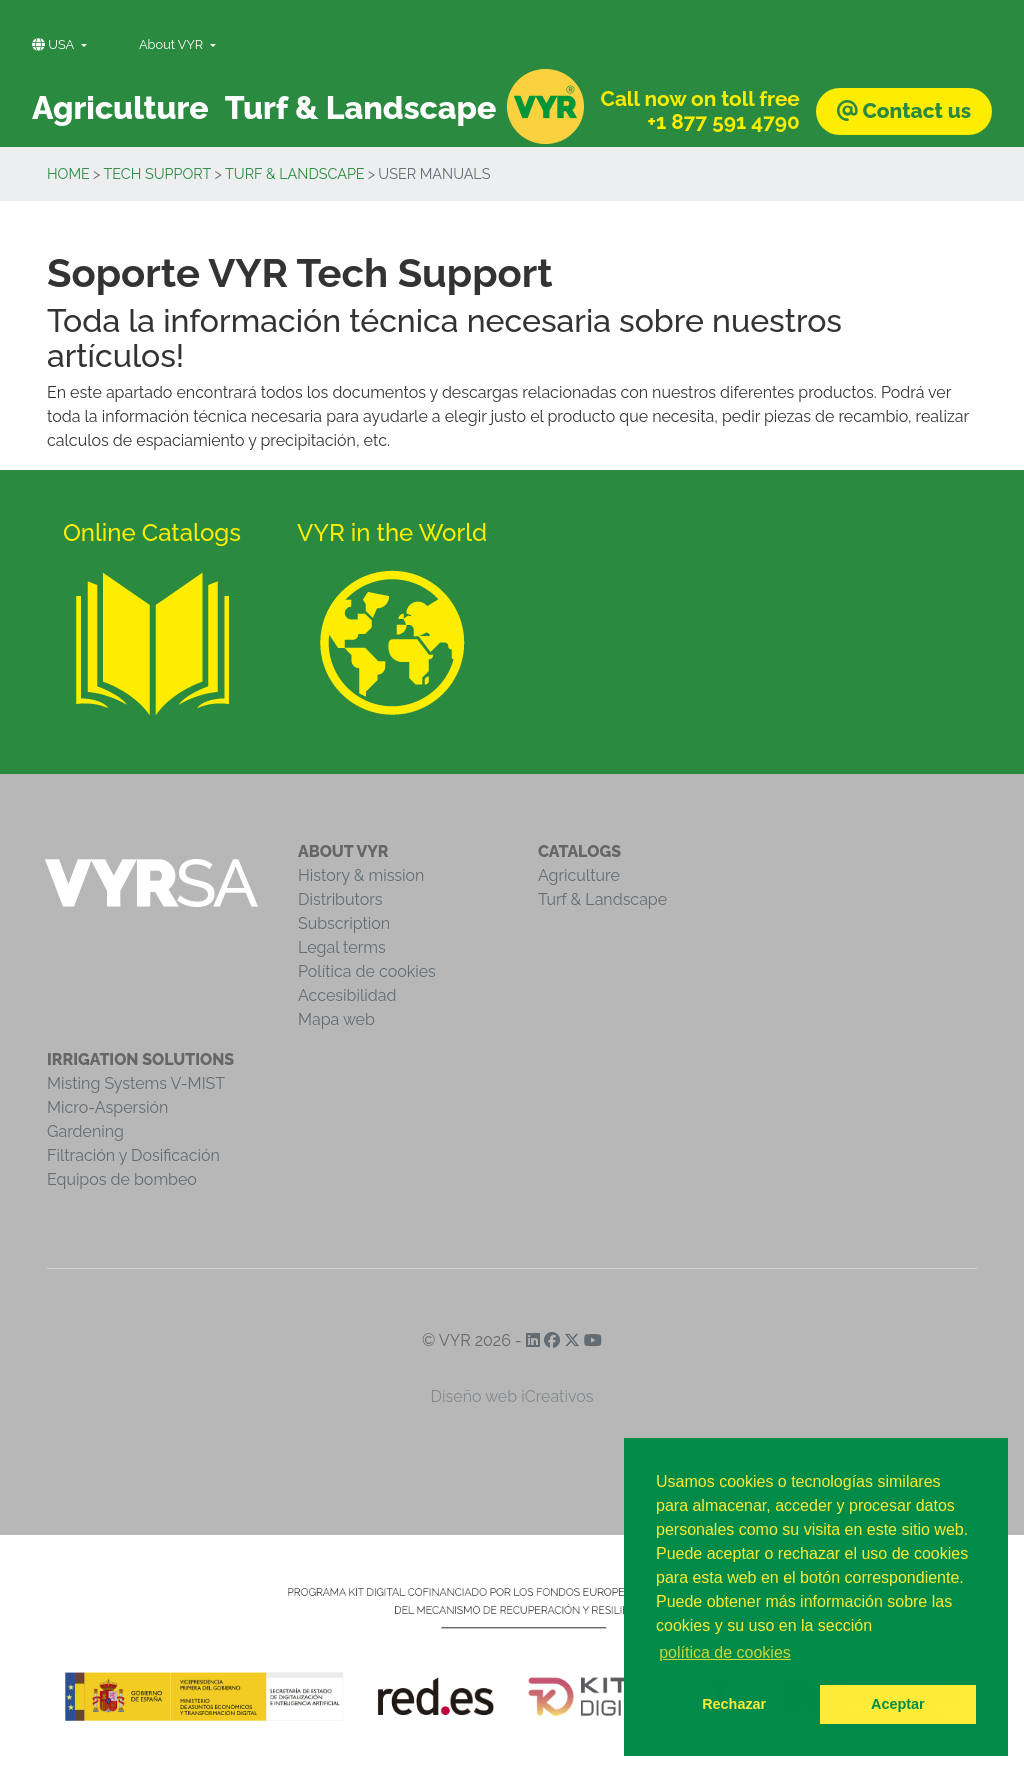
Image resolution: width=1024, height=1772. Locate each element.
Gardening (85, 1131)
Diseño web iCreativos (512, 1396)
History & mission (361, 875)
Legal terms (342, 947)
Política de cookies (367, 971)
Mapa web (336, 1019)
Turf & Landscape (295, 173)
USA (54, 44)
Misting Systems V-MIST (136, 1083)
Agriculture (579, 875)
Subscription (344, 923)
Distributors (340, 899)
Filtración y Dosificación (133, 1155)
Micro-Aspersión (107, 1107)
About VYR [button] (173, 44)
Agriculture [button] (120, 107)
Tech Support (158, 173)
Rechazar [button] (734, 1704)
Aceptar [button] (898, 1704)
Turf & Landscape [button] (361, 107)
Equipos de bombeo (122, 1179)
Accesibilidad (347, 995)
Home (68, 173)
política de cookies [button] (725, 1652)
